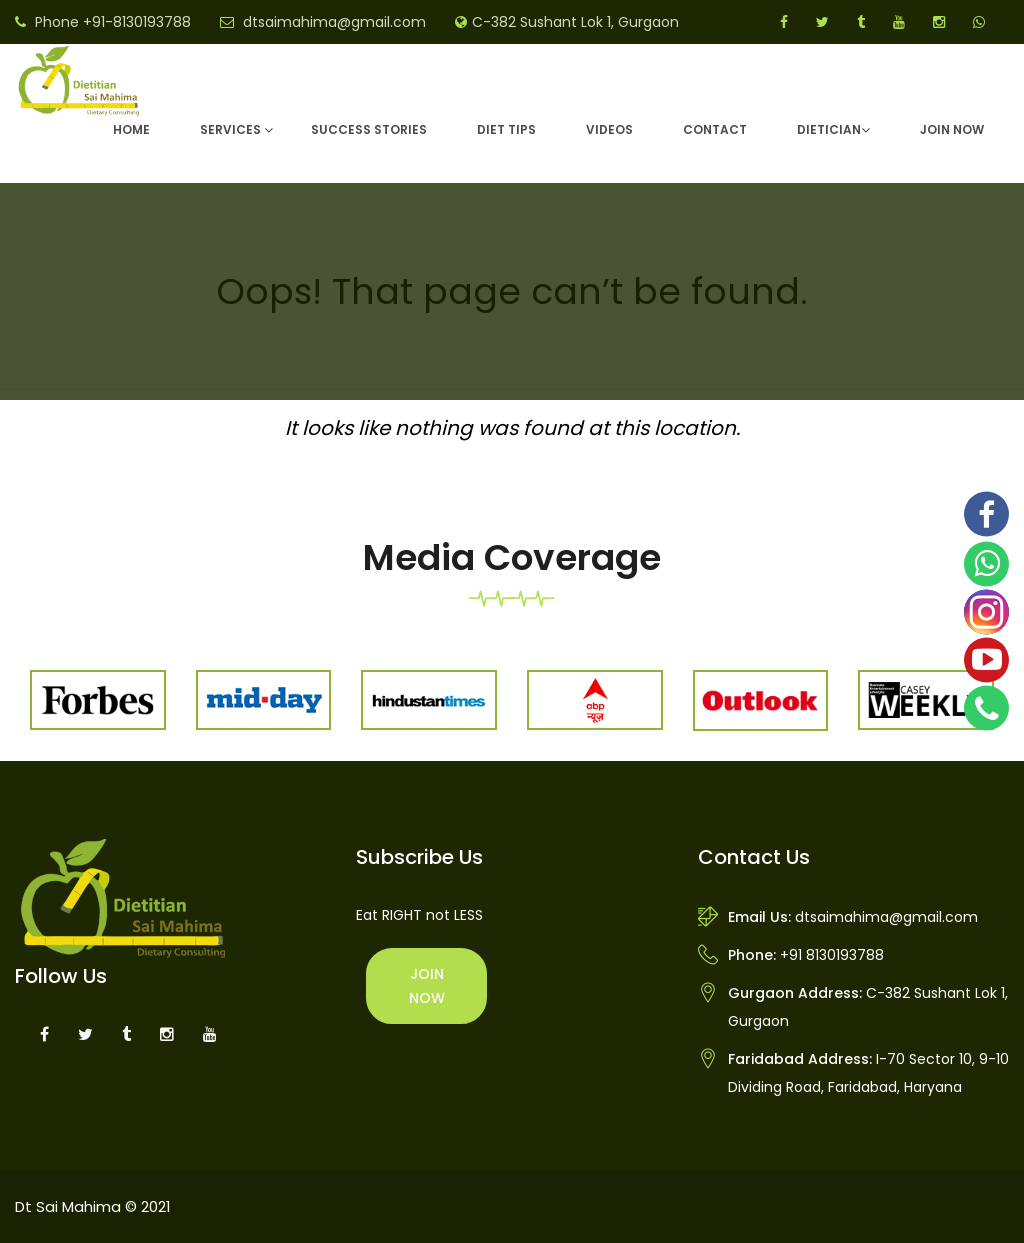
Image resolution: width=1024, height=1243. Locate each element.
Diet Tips (506, 129)
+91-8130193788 (137, 22)
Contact (715, 129)
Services (230, 129)
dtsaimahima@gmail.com (334, 22)
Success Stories (369, 129)
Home (131, 129)
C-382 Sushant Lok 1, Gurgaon (575, 22)
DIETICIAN (829, 129)
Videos (609, 129)
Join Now (952, 129)
